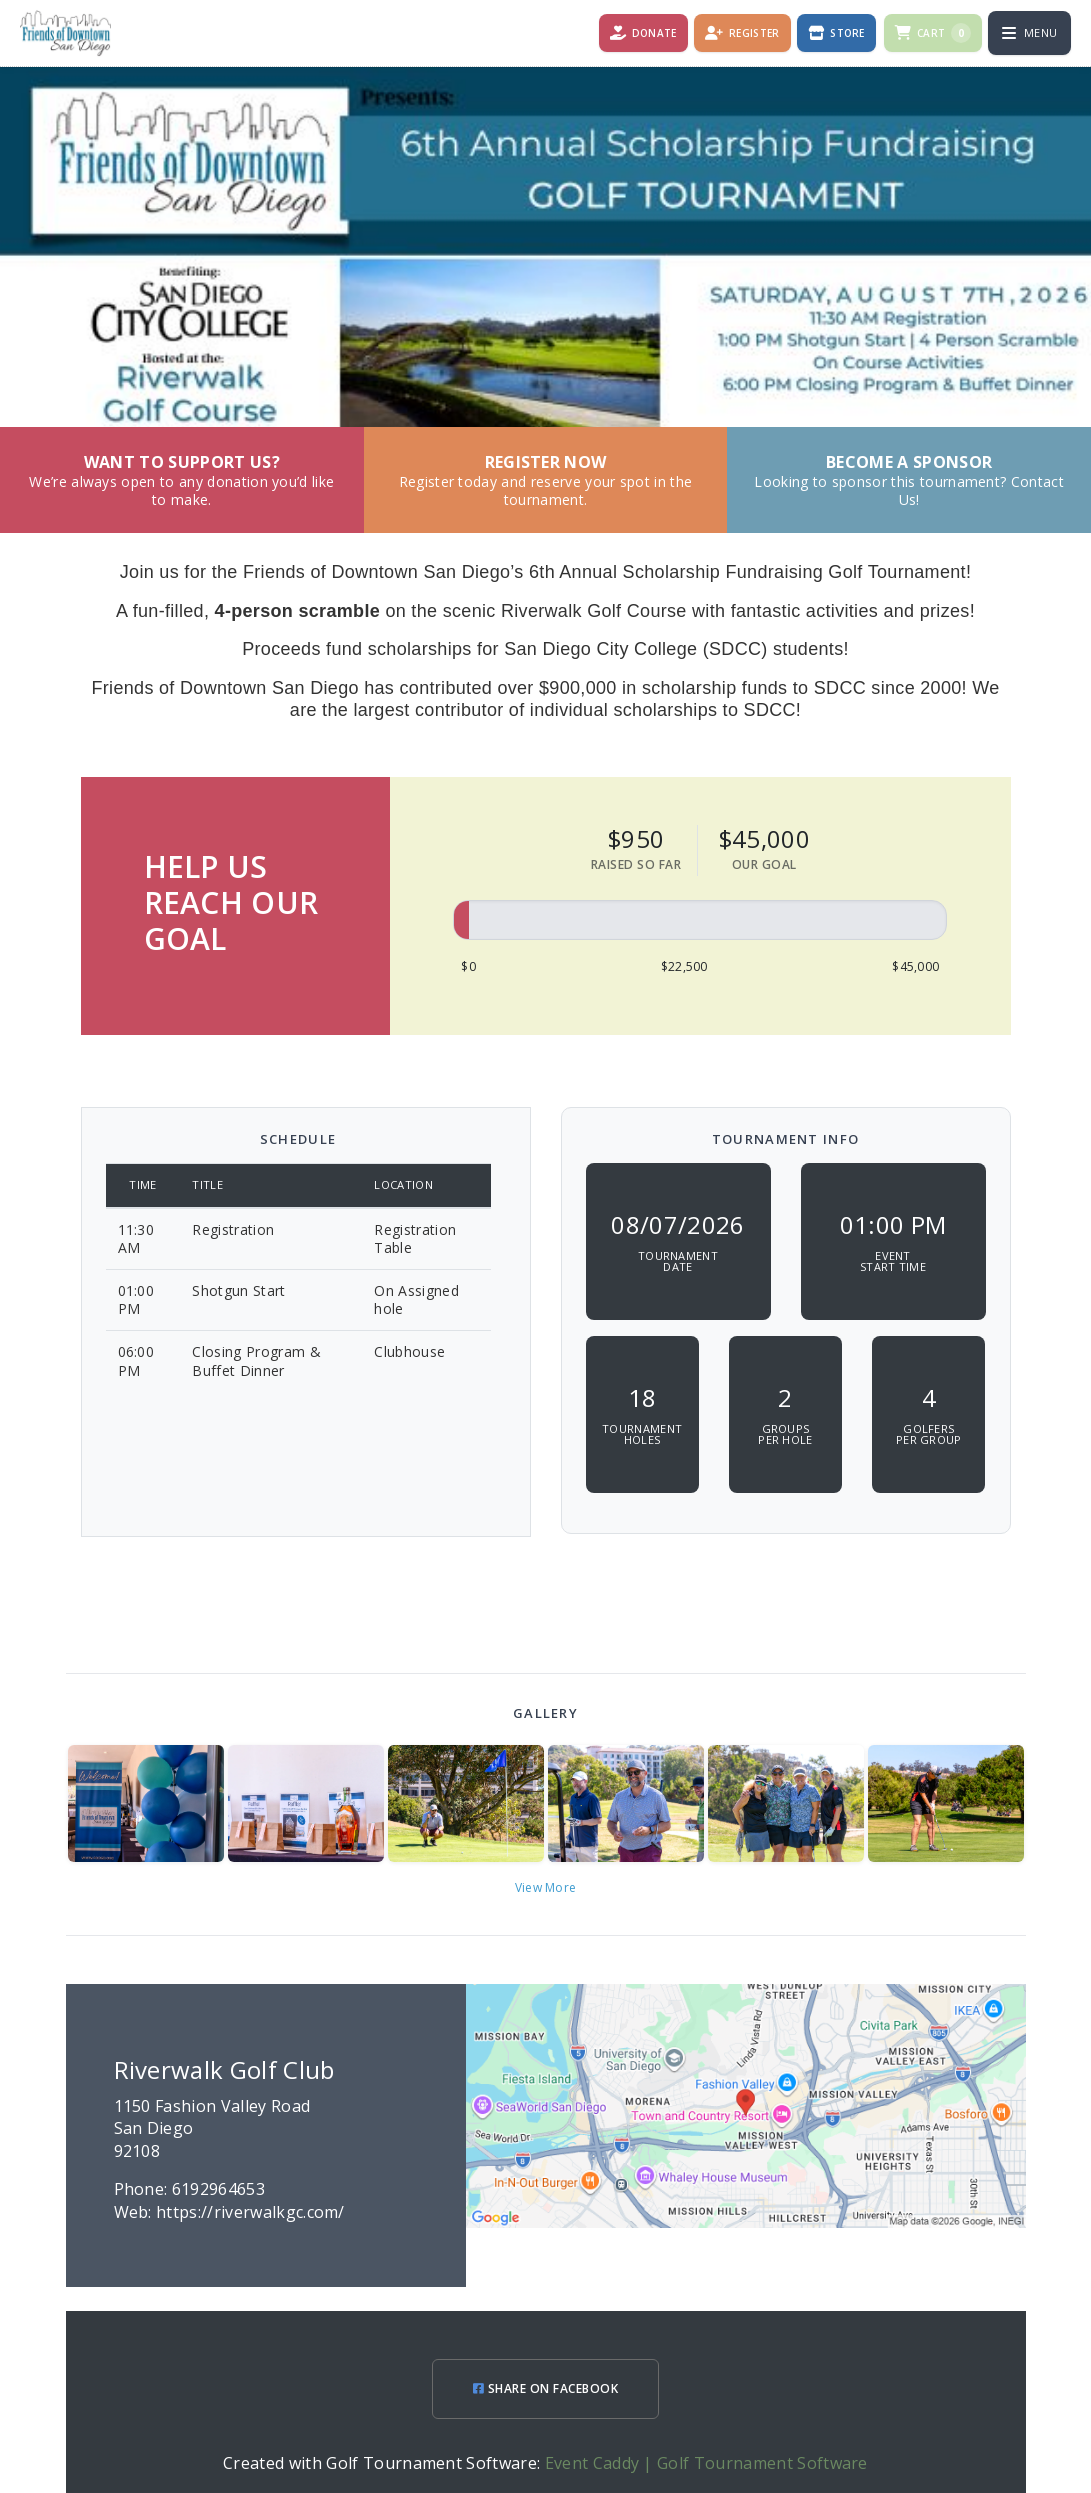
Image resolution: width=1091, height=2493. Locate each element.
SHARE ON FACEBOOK (545, 2388)
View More (546, 1887)
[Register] (742, 33)
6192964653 (218, 2189)
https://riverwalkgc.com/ (250, 2212)
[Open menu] (1029, 33)
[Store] (836, 33)
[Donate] (643, 33)
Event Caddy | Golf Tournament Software (706, 2463)
